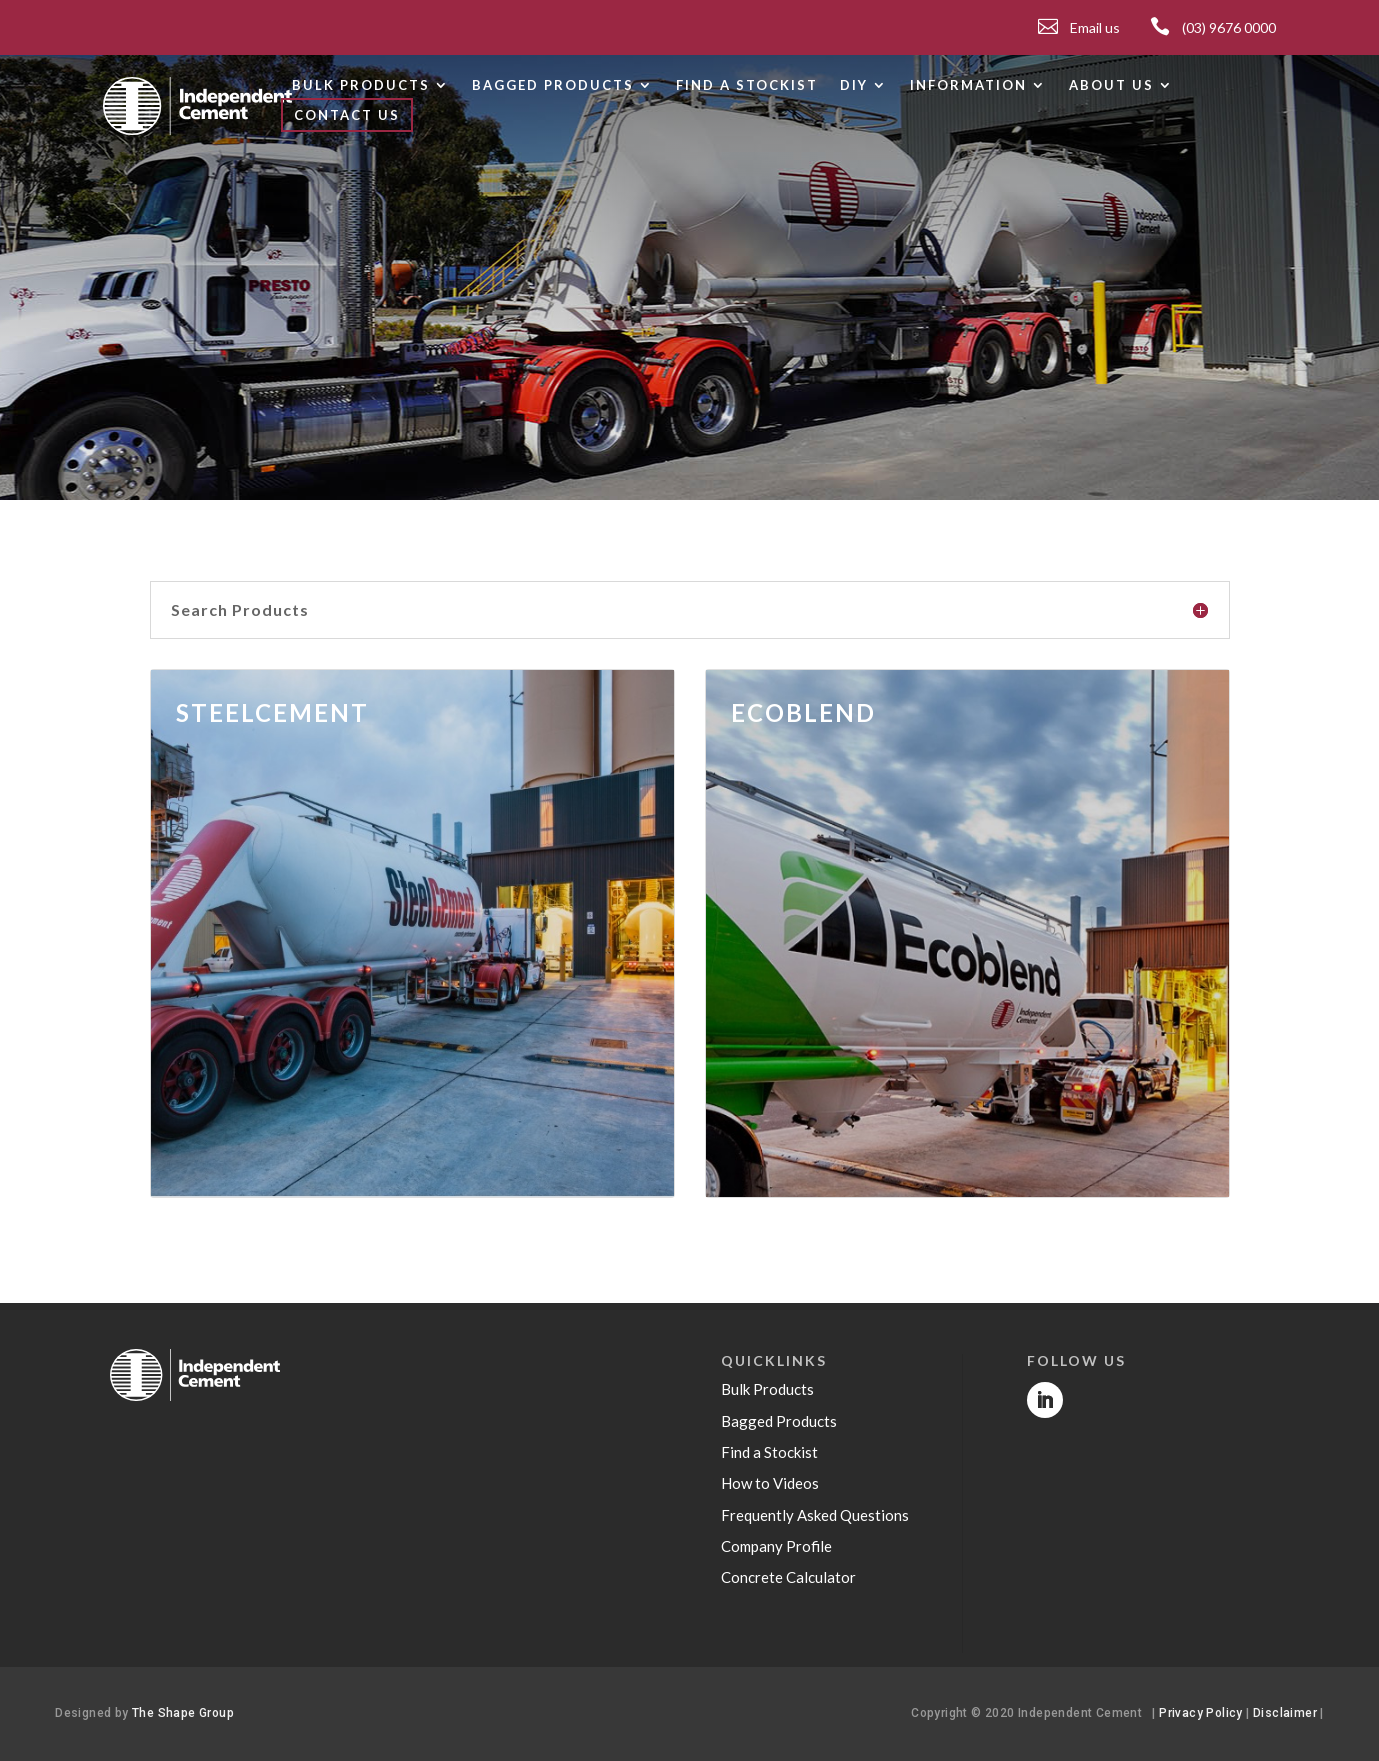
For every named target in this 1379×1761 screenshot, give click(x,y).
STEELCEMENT (272, 712)
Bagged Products (779, 1421)
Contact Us (347, 115)
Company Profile (776, 1546)
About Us (1111, 85)
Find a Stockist (747, 85)
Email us (1095, 27)
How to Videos (770, 1483)
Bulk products (361, 85)
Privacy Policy (1201, 1713)
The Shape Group (183, 1713)
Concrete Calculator (788, 1577)
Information (968, 85)
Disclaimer (1286, 1713)
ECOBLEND (803, 712)
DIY (854, 85)
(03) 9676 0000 (1229, 27)
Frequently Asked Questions (815, 1515)
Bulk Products (767, 1389)
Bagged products (553, 85)
